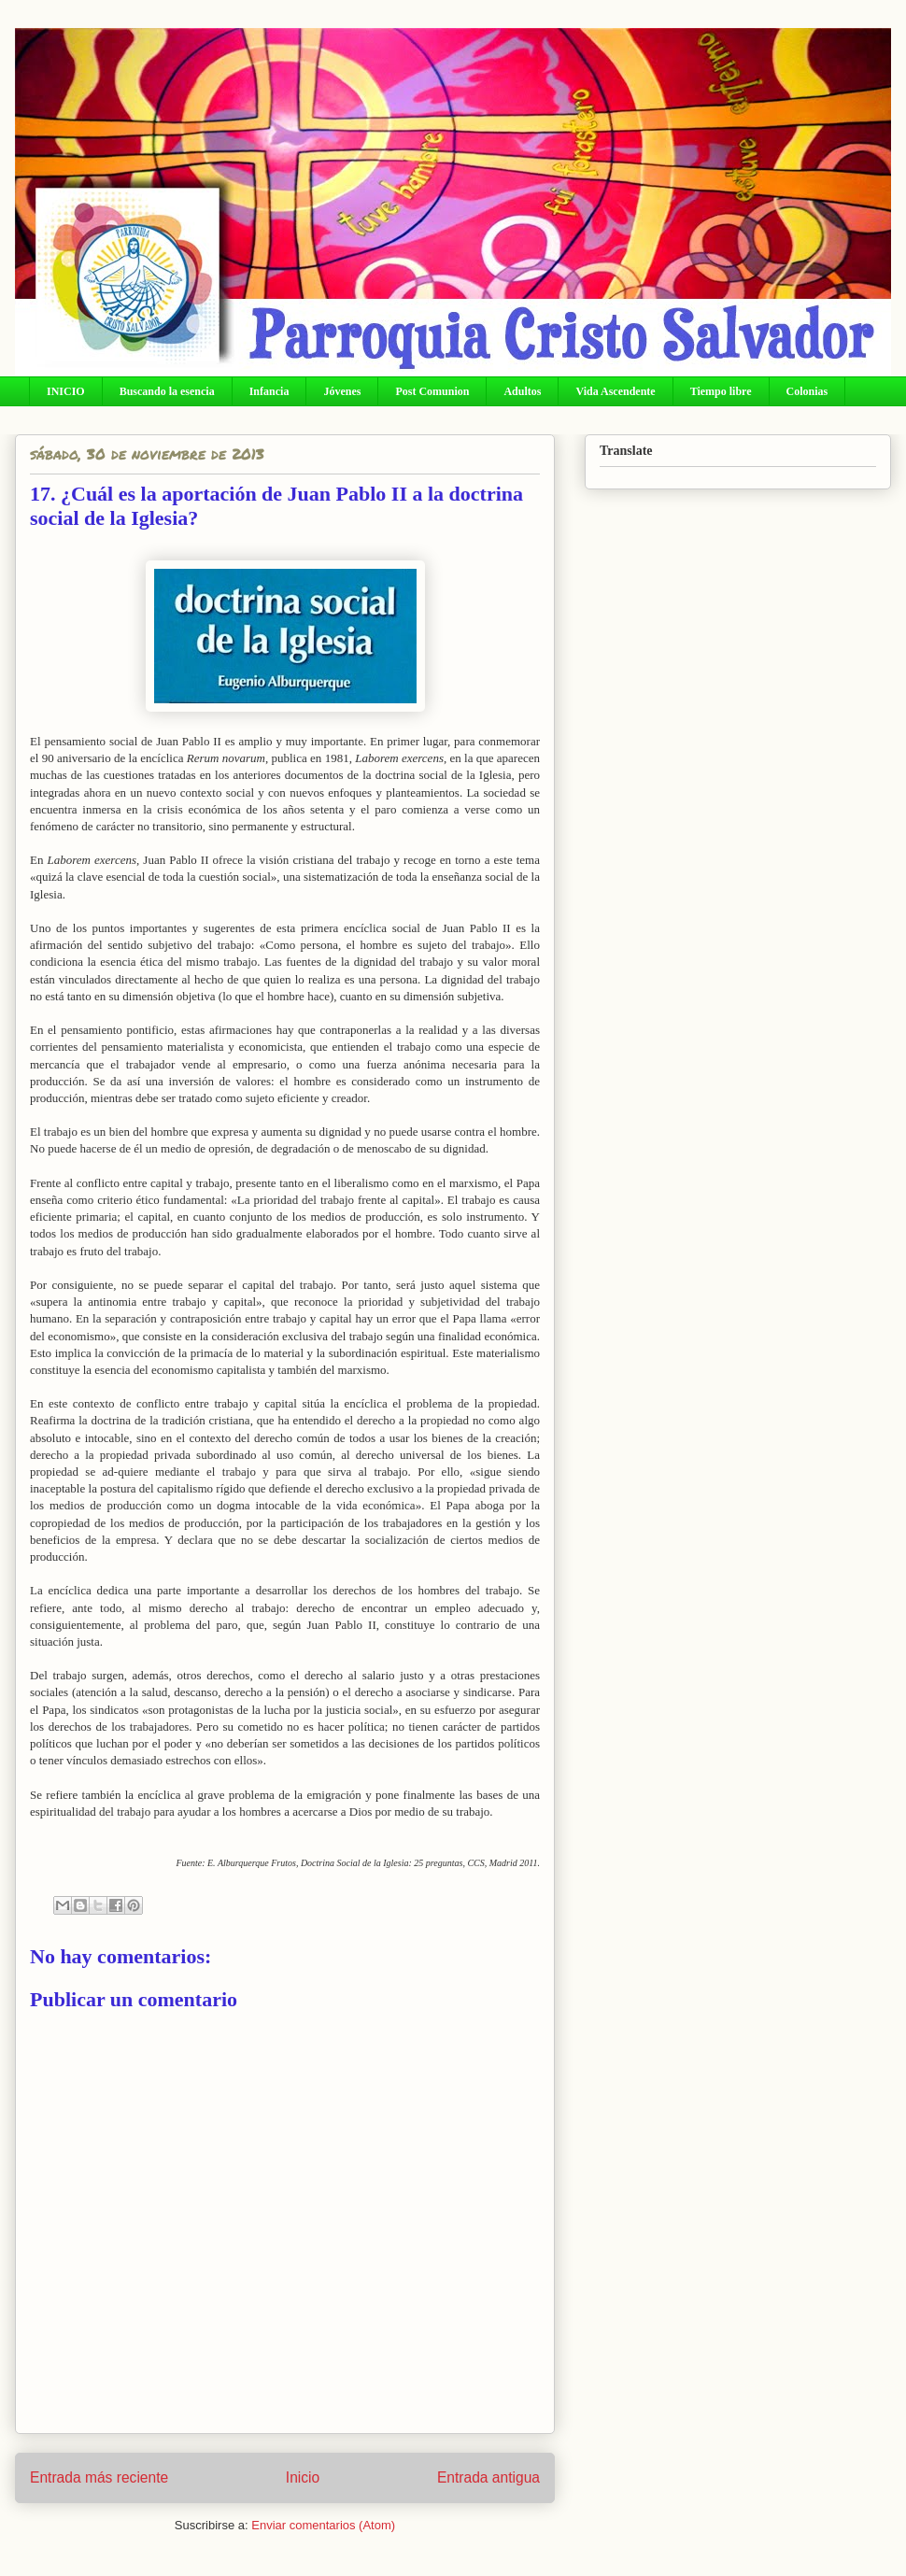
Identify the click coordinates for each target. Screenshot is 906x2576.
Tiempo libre (721, 391)
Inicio (302, 2477)
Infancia (269, 391)
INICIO (66, 391)
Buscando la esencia (167, 391)
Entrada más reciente (99, 2477)
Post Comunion (432, 391)
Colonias (807, 391)
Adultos (522, 391)
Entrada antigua (488, 2477)
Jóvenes (342, 391)
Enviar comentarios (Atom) (323, 2525)
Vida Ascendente (615, 391)
